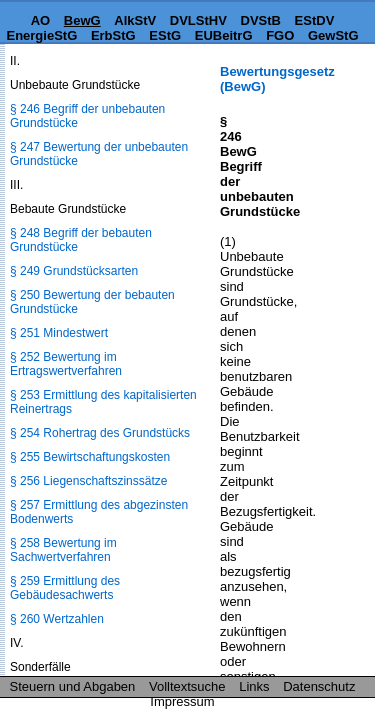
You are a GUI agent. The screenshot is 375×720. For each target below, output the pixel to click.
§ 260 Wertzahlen (57, 619)
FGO (280, 35)
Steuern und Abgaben (73, 686)
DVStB (261, 20)
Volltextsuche (187, 686)
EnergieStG (41, 35)
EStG (165, 35)
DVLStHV (198, 20)
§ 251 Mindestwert (59, 333)
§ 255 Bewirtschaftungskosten (90, 457)
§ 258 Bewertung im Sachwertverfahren (63, 550)
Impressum (182, 701)
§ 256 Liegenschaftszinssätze (88, 481)
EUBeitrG (224, 35)
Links (254, 686)
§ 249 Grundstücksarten (74, 271)
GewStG (333, 35)
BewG (82, 20)
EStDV (315, 20)
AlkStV (135, 20)
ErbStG (113, 35)
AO (41, 20)
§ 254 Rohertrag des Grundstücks (100, 433)
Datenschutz (319, 686)
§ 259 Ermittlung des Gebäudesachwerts (65, 588)
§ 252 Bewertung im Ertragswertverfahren (66, 364)
